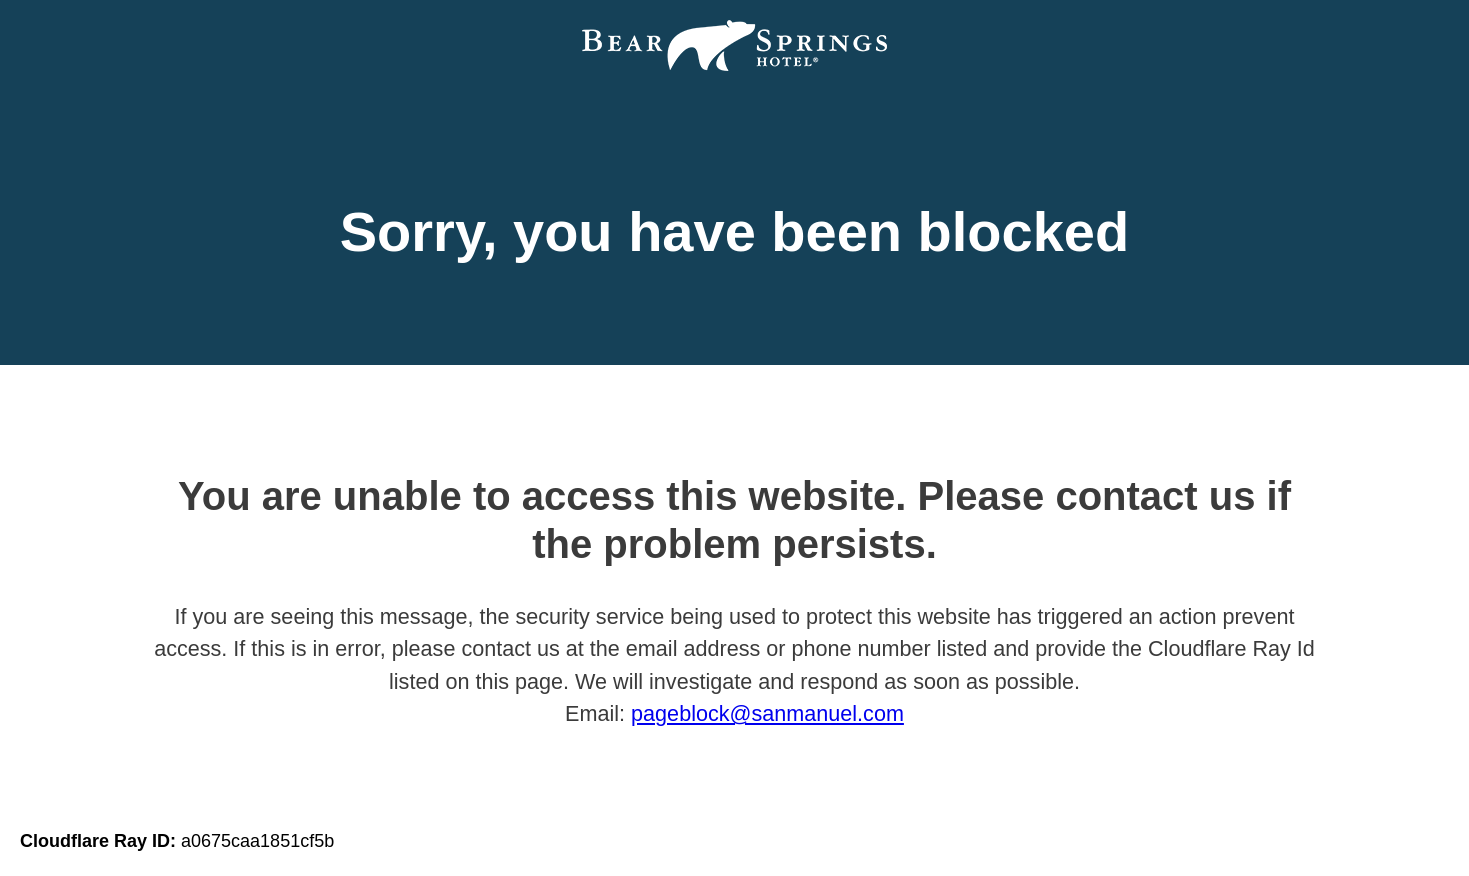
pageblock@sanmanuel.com (767, 713)
